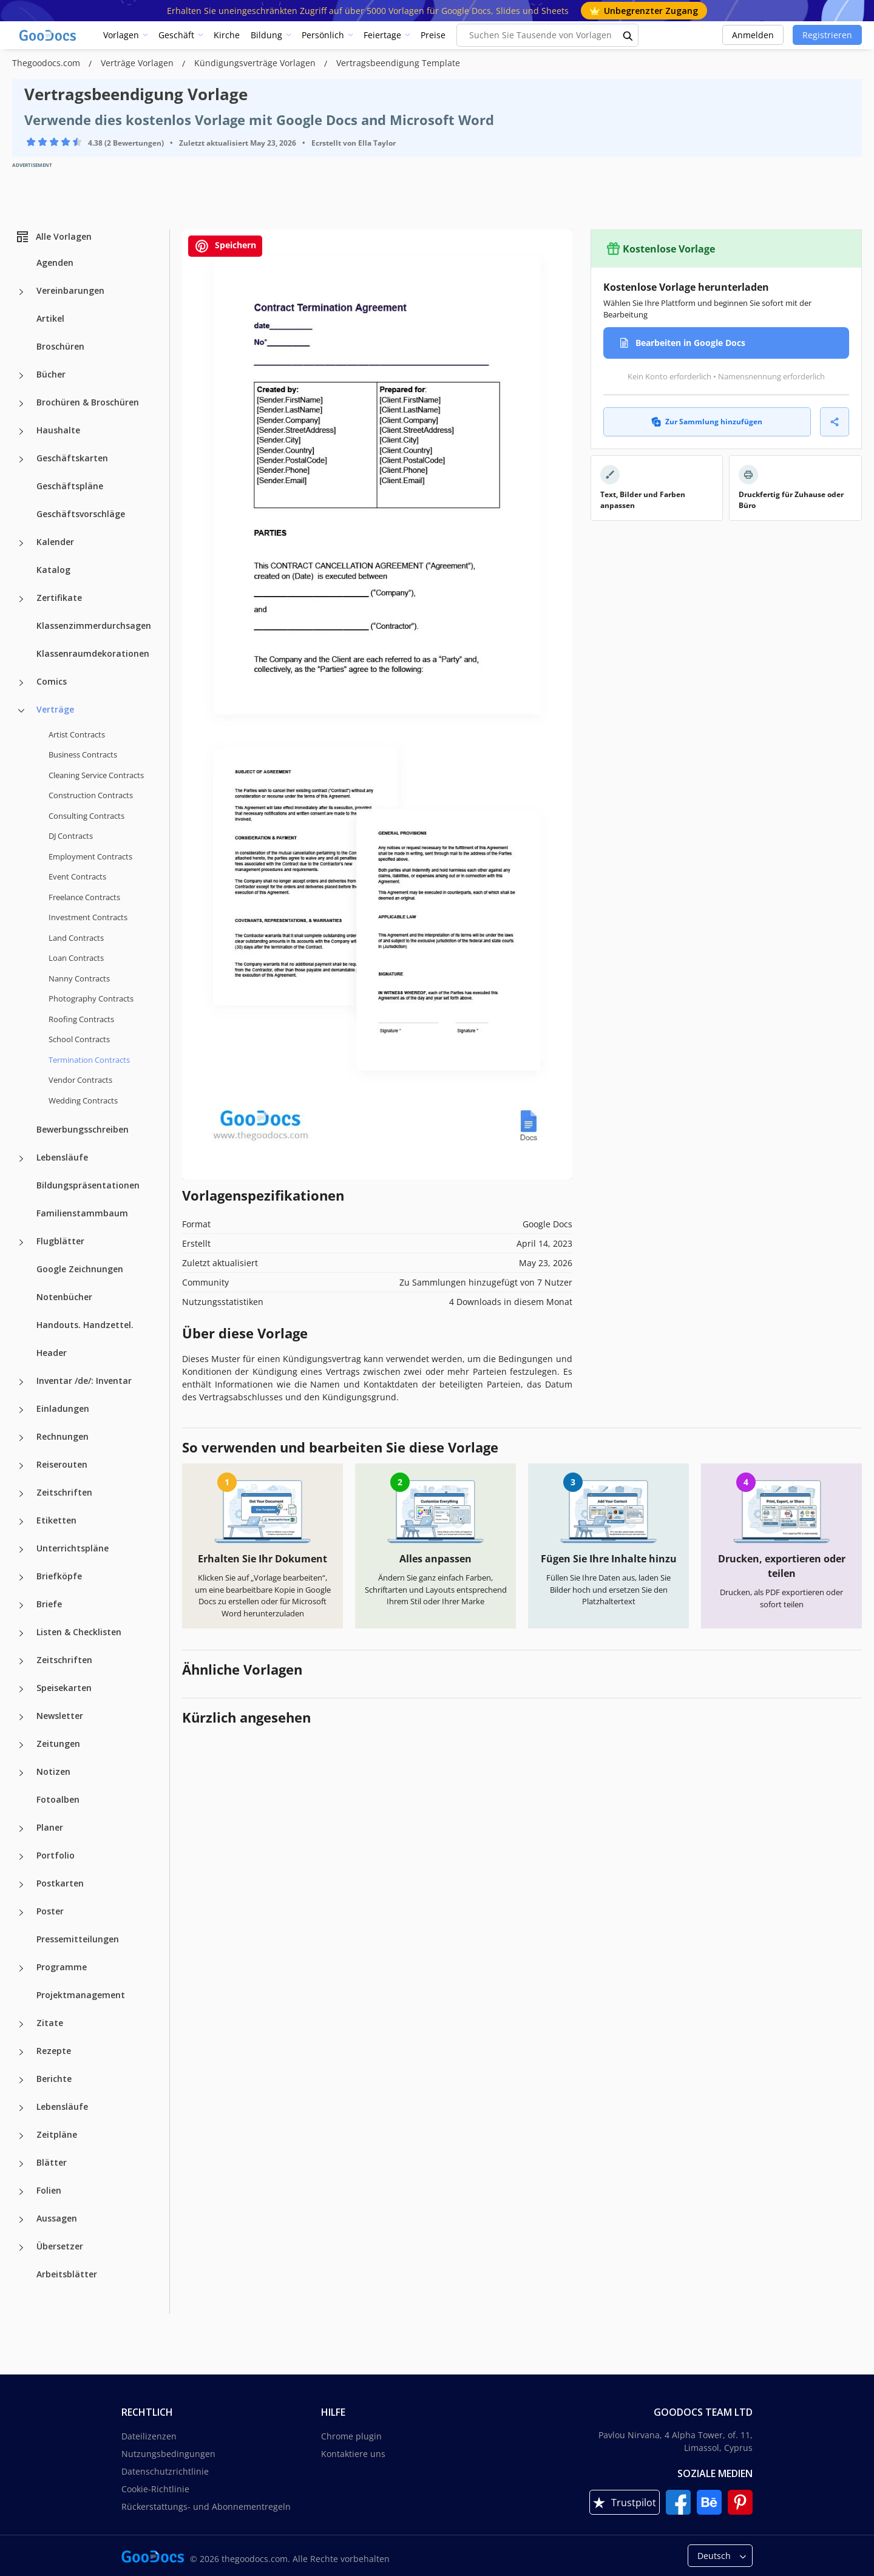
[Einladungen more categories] (21, 1410)
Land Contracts (76, 937)
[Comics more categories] (21, 683)
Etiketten (56, 1520)
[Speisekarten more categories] (21, 1689)
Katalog (53, 569)
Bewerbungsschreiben (82, 1129)
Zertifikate (59, 597)
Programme (61, 1967)
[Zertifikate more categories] (21, 599)
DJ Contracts (71, 835)
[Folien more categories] (21, 2192)
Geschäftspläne (69, 486)
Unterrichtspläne (72, 1548)
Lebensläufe (62, 1157)
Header (51, 1352)
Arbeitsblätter (66, 2274)
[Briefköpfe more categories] (21, 1577)
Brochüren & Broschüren (87, 402)
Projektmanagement (80, 1995)
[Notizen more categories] (21, 1773)
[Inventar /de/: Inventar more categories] (21, 1382)
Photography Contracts (91, 998)
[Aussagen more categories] (21, 2220)
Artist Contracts (77, 734)
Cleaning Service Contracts (96, 775)
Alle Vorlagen (53, 236)
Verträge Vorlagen (138, 63)
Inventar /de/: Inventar (84, 1380)
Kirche (227, 35)
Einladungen (62, 1408)
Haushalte (58, 430)
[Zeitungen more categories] (21, 1745)
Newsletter (59, 1715)
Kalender (55, 541)
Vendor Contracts (80, 1079)
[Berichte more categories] (21, 2080)
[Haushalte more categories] (21, 431)
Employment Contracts (90, 856)
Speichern (225, 246)
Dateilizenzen (149, 2436)
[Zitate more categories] (21, 2024)
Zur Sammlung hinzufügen (706, 421)
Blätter (51, 2162)
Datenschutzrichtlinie (165, 2471)
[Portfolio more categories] (21, 1857)
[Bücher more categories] (21, 376)
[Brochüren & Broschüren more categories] (21, 404)
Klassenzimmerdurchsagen (93, 625)
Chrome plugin (351, 2436)
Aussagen (56, 2218)
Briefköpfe (59, 1576)
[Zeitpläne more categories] (21, 2136)
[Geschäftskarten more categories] (21, 459)
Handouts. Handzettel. (85, 1324)
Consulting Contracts (86, 815)
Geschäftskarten (72, 458)
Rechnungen (62, 1436)
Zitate (49, 2023)
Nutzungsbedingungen (168, 2453)
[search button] (628, 35)
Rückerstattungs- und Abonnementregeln (206, 2506)
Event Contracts (77, 876)
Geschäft (176, 35)
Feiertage (382, 35)
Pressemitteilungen (77, 1939)
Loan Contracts (76, 957)
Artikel (50, 318)
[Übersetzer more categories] (21, 2248)
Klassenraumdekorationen (92, 653)
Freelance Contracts (84, 897)
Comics (51, 681)
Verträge (55, 709)
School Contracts (79, 1039)
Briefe (49, 1604)
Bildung (266, 35)
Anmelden (753, 35)
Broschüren (60, 346)
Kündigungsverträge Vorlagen (256, 63)
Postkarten (60, 1883)
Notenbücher (64, 1297)
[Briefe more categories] (21, 1605)
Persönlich (323, 35)
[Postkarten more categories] (21, 1885)
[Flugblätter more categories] (21, 1242)
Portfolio (55, 1855)
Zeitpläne (56, 2134)
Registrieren (827, 35)
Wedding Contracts (83, 1100)
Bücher (51, 374)
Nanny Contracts (79, 978)
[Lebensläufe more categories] (21, 1159)
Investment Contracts (88, 917)
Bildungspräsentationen (88, 1185)
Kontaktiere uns (353, 2453)
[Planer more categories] (21, 1829)
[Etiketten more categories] (21, 1522)
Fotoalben (58, 1799)
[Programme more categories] (21, 1968)
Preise (433, 35)
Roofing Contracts (81, 1019)
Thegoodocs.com (47, 63)
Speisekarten (64, 1687)
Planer (49, 1827)
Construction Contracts (91, 795)
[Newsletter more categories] (21, 1717)
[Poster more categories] (21, 1912)
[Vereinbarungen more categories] (21, 292)
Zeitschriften (64, 1492)
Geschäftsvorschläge (80, 514)
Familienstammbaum (82, 1213)
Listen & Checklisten (78, 1632)
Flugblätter (60, 1241)
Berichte (54, 2078)
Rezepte (53, 2050)
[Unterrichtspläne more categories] (21, 1550)
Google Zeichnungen (79, 1269)
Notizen (53, 1771)
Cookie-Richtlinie (155, 2489)
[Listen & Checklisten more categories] (21, 1633)
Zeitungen (58, 1743)
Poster (50, 1911)
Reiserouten (61, 1464)
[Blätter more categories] (21, 2164)
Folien (48, 2190)
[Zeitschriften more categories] (21, 1494)
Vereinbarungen (70, 290)
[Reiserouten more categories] (21, 1466)
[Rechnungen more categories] (21, 1438)
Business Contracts (83, 754)
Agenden (54, 262)
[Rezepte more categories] (21, 2052)
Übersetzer (59, 2246)
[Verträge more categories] (21, 711)
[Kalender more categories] (21, 543)
